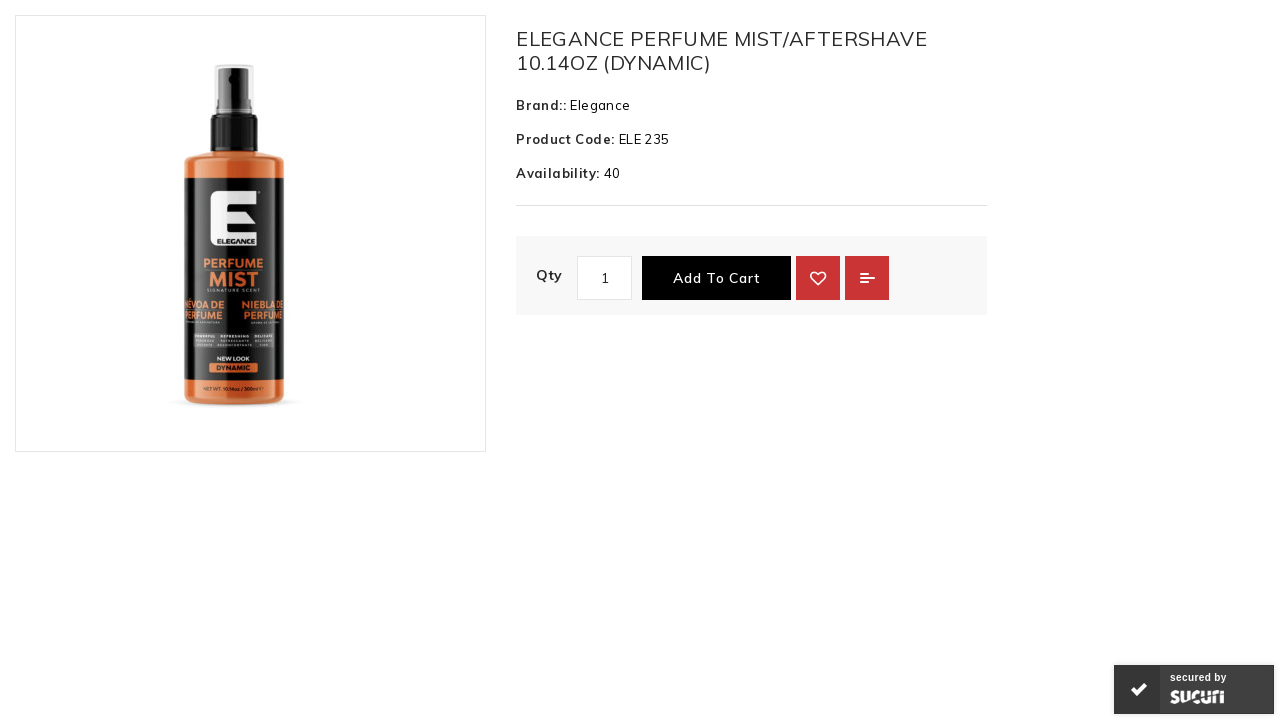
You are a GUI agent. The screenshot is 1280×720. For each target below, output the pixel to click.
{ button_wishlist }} (818, 278)
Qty (549, 275)
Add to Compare (867, 278)
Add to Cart (716, 278)
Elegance (600, 105)
